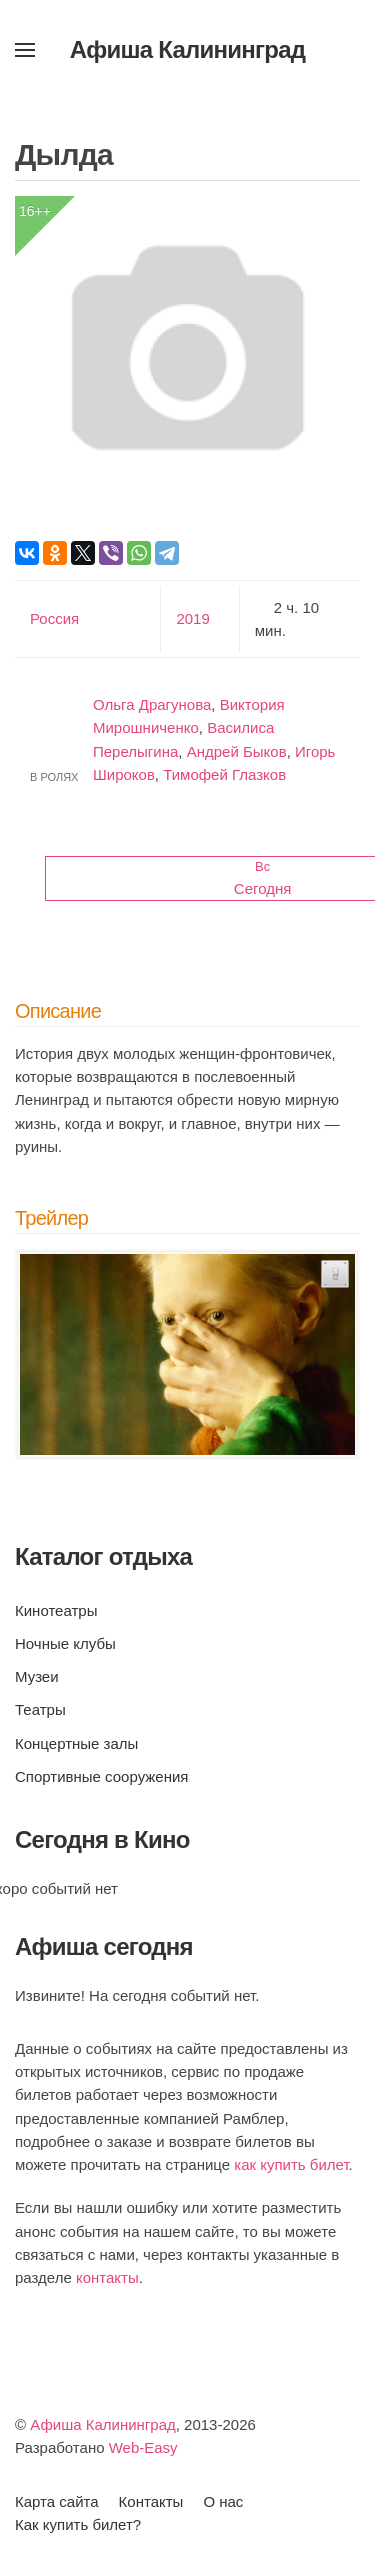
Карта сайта (57, 2501)
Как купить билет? (78, 2524)
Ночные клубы (65, 1643)
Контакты (151, 2501)
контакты (107, 2277)
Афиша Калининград (103, 2424)
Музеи (37, 1676)
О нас (223, 2501)
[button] (25, 50)
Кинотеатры (56, 1610)
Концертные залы (76, 1743)
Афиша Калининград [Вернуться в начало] (188, 49)
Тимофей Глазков (224, 774)
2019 (192, 618)
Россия (54, 618)
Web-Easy (143, 2447)
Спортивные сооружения (101, 1776)
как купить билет (291, 2164)
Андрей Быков (237, 751)
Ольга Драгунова (152, 704)
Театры (40, 1709)
